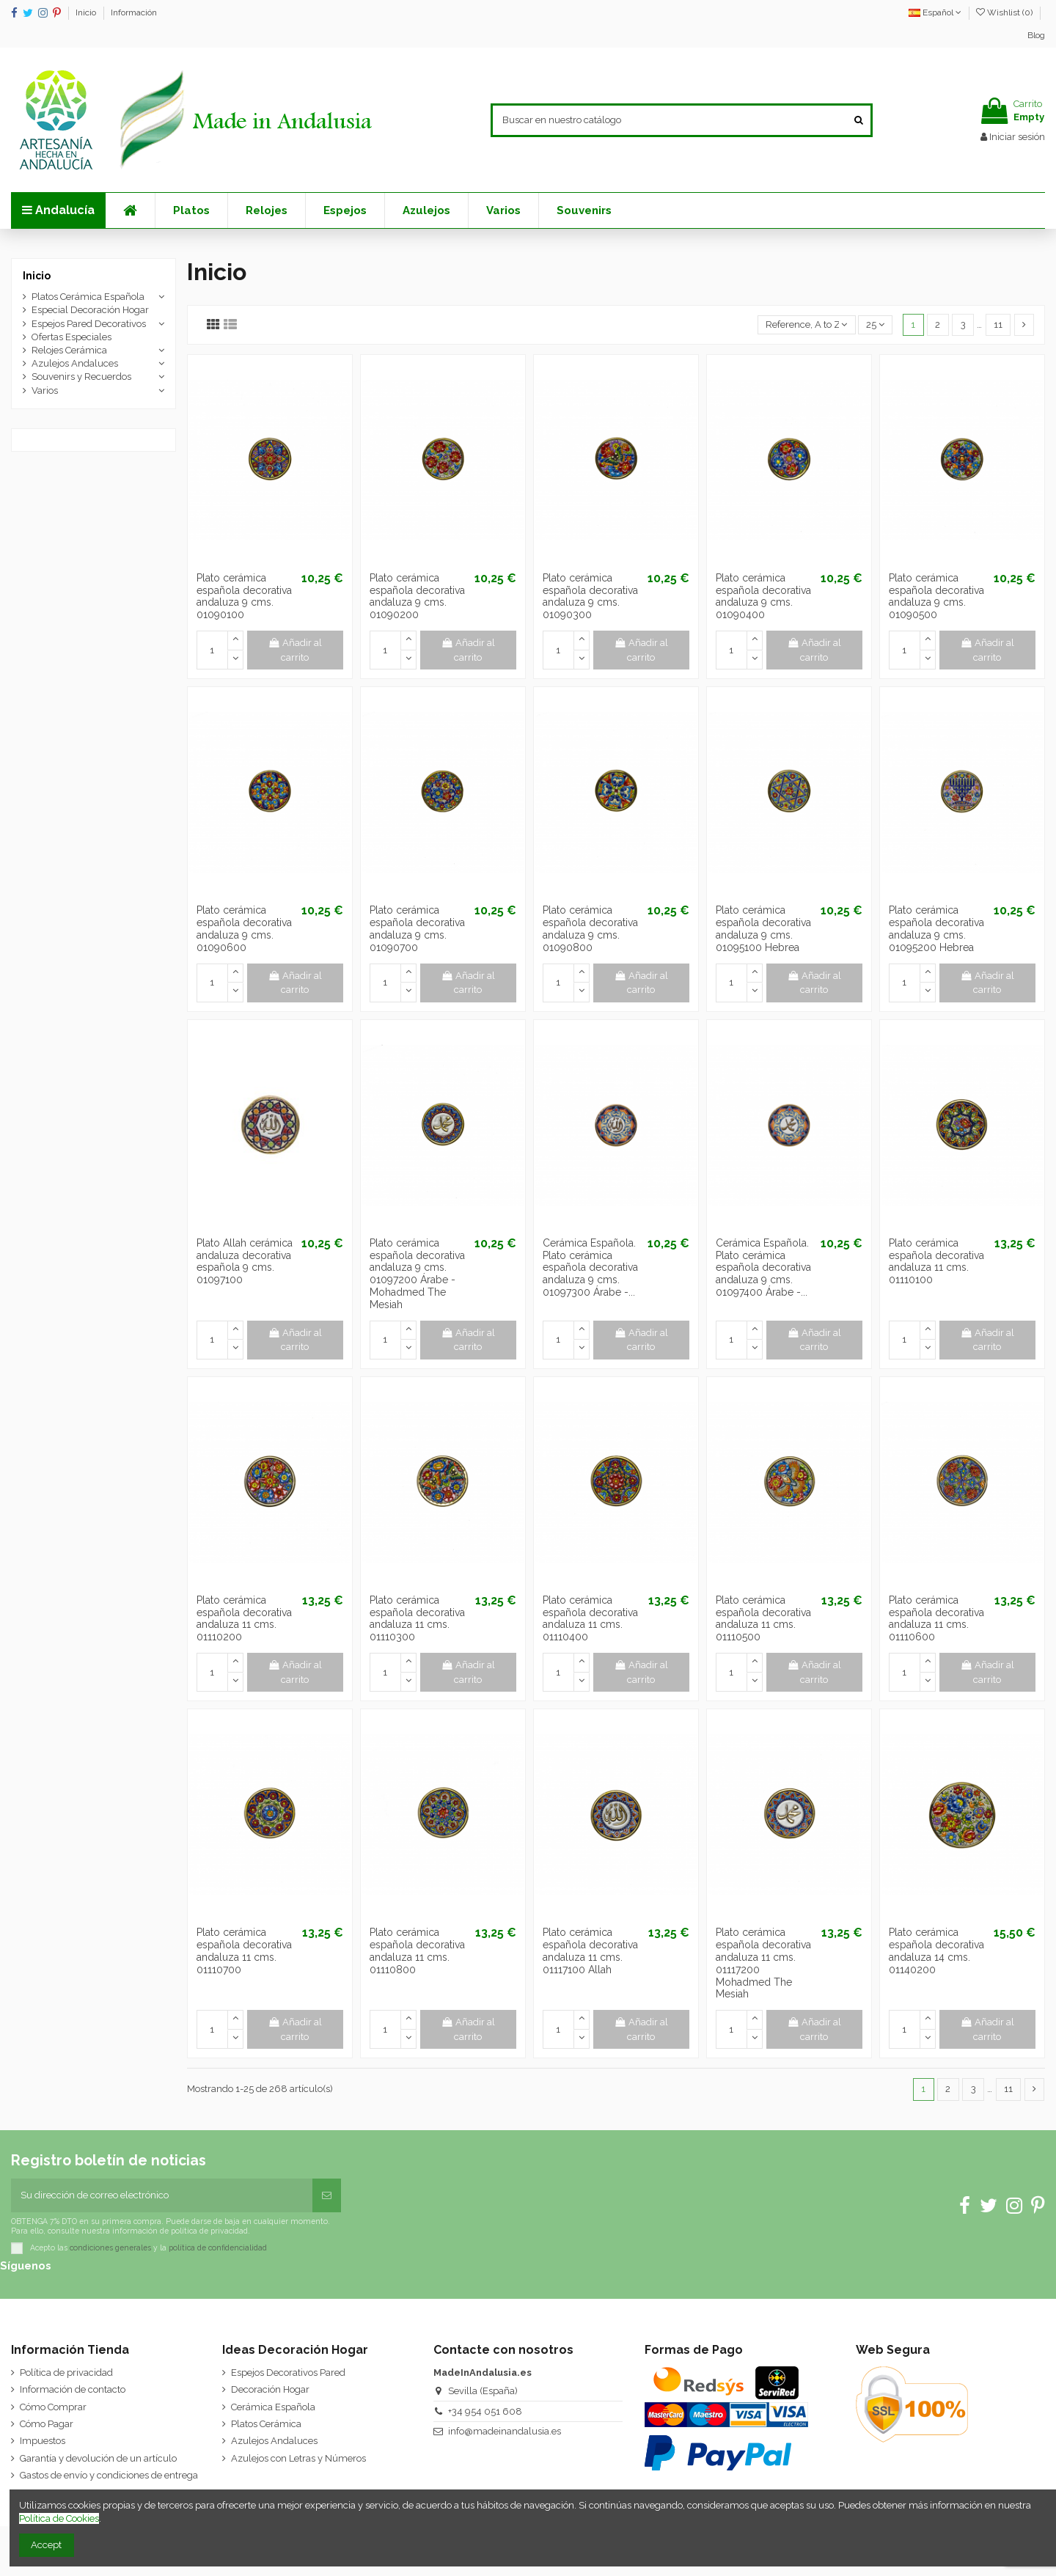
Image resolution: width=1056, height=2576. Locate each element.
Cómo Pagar (46, 2423)
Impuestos (42, 2440)
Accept (46, 2544)
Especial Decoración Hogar (90, 309)
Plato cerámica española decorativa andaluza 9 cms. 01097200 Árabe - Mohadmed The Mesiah (417, 1273)
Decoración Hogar (270, 2389)
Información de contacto (72, 2389)
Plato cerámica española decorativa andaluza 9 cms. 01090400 (763, 596)
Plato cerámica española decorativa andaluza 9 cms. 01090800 (590, 928)
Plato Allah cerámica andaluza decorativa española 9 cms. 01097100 (245, 1261)
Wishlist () (1005, 12)
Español (935, 12)
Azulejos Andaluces (75, 363)
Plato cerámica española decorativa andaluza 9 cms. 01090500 (936, 596)
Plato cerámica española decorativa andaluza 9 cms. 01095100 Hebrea (763, 928)
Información (134, 12)
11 (998, 324)
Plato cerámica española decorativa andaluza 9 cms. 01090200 (417, 596)
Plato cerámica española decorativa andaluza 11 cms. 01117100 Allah (590, 1950)
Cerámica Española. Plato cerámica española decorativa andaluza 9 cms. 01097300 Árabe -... (590, 1267)
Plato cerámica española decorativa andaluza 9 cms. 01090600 (244, 928)
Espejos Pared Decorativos (89, 323)
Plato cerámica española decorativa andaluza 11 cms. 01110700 (244, 1950)
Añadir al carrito (295, 650)
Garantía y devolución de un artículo (98, 2458)
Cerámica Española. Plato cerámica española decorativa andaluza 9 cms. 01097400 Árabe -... (763, 1267)
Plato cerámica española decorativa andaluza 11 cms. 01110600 (936, 1618)
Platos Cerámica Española (88, 296)
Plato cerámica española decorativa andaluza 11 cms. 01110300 (417, 1618)
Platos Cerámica (266, 2423)
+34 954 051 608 (485, 2411)
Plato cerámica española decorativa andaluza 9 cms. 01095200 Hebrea (936, 928)
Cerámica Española (273, 2406)
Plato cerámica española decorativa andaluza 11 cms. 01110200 (244, 1618)
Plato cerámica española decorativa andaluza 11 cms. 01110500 (763, 1618)
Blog (1036, 35)
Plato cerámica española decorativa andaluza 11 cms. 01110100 (936, 1261)
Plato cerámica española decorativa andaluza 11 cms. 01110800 (417, 1950)
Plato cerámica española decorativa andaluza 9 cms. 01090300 (590, 596)
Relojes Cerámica (69, 350)
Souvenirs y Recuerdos (81, 376)
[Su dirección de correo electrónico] (161, 2195)
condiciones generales (110, 2247)
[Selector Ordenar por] (807, 325)
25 (875, 324)
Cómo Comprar (53, 2406)
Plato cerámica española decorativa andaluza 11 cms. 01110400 (590, 1618)
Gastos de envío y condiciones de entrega (109, 2475)
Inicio (87, 12)
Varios (45, 390)
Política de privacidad (66, 2372)
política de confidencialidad (218, 2247)
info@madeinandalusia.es (504, 2431)
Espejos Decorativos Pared (288, 2372)
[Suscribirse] (326, 2195)
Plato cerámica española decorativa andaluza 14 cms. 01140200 (936, 1950)
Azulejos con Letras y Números (298, 2458)
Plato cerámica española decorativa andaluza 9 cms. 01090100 (244, 596)
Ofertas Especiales (71, 336)
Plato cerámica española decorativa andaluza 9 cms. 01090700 (417, 928)
